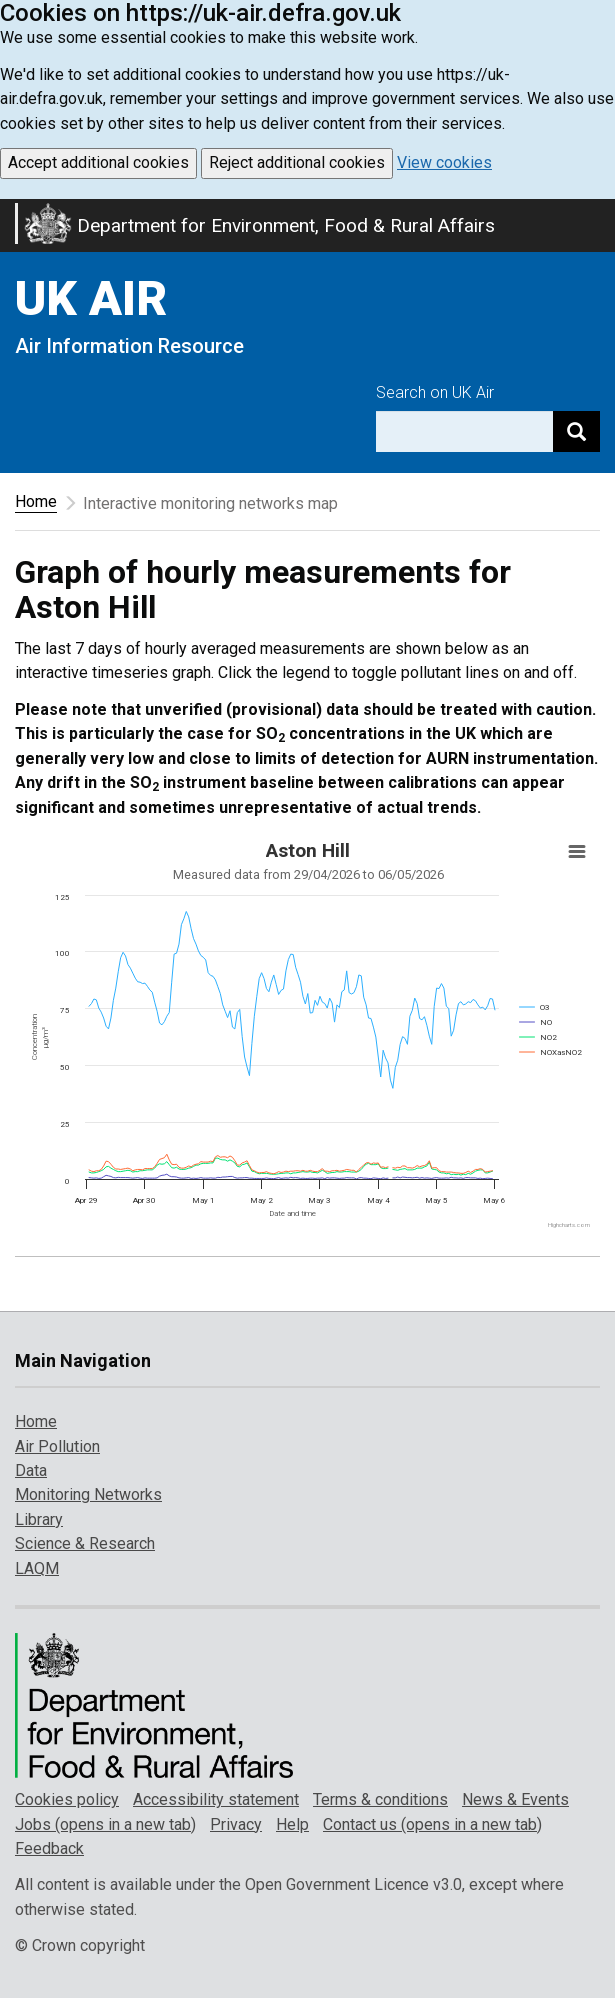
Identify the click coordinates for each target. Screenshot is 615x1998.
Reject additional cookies (297, 162)
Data (31, 1470)
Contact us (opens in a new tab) (432, 1824)
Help (292, 1824)
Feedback (49, 1848)
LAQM (37, 1568)
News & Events (515, 1799)
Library (39, 1519)
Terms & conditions (380, 1799)
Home (36, 501)
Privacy (236, 1824)
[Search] (576, 431)
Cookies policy (67, 1799)
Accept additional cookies (98, 162)
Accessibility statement (216, 1799)
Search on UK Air (435, 392)
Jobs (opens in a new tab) (105, 1824)
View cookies (444, 162)
